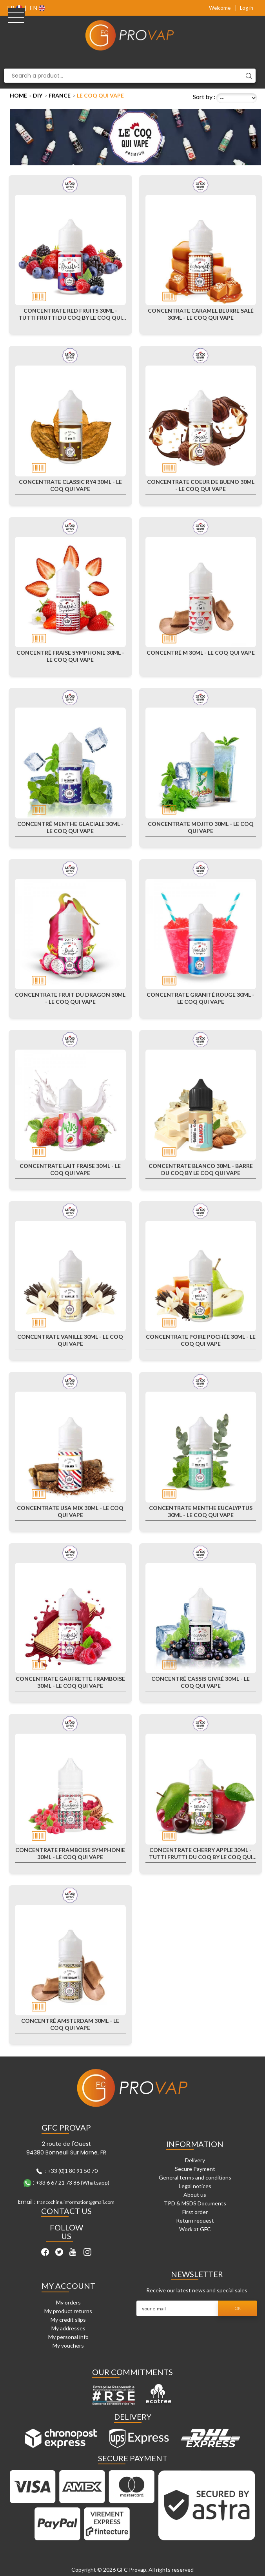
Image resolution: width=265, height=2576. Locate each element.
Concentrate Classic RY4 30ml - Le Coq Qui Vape (70, 485)
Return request (195, 2220)
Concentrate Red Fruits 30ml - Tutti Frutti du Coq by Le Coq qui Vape (70, 314)
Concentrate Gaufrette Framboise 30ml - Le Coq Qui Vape (70, 1682)
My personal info (68, 2336)
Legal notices (195, 2186)
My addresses (68, 2328)
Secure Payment (195, 2168)
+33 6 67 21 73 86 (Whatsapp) (72, 2182)
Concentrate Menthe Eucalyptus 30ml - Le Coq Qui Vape (200, 1511)
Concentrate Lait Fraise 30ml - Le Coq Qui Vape (70, 1169)
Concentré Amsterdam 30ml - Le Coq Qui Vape (70, 2024)
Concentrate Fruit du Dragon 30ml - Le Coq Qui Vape (70, 998)
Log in (246, 8)
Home (18, 95)
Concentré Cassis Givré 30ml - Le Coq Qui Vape (200, 1682)
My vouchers (68, 2345)
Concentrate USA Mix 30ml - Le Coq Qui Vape (70, 1511)
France (60, 95)
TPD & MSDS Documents (195, 2203)
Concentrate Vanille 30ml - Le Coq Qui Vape (70, 1340)
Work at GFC (195, 2229)
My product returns (68, 2311)
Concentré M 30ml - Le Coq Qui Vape (201, 652)
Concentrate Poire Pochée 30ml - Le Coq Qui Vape (201, 1340)
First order (195, 2212)
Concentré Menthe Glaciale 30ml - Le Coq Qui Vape (70, 827)
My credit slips (68, 2319)
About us (194, 2194)
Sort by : (204, 96)
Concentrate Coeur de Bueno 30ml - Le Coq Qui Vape (200, 485)
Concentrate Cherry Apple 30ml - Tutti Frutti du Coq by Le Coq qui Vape (200, 1853)
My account (68, 2285)
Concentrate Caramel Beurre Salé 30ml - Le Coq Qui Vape (201, 314)
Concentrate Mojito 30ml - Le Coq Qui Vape (201, 827)
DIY (37, 95)
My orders (68, 2302)
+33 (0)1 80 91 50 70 (72, 2170)
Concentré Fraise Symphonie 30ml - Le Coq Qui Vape (70, 656)
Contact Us (66, 2211)
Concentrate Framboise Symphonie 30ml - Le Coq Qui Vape (70, 1853)
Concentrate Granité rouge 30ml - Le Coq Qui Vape (200, 998)
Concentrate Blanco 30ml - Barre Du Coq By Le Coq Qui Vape (201, 1169)
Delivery (195, 2160)
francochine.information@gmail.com (75, 2202)
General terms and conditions (195, 2177)
